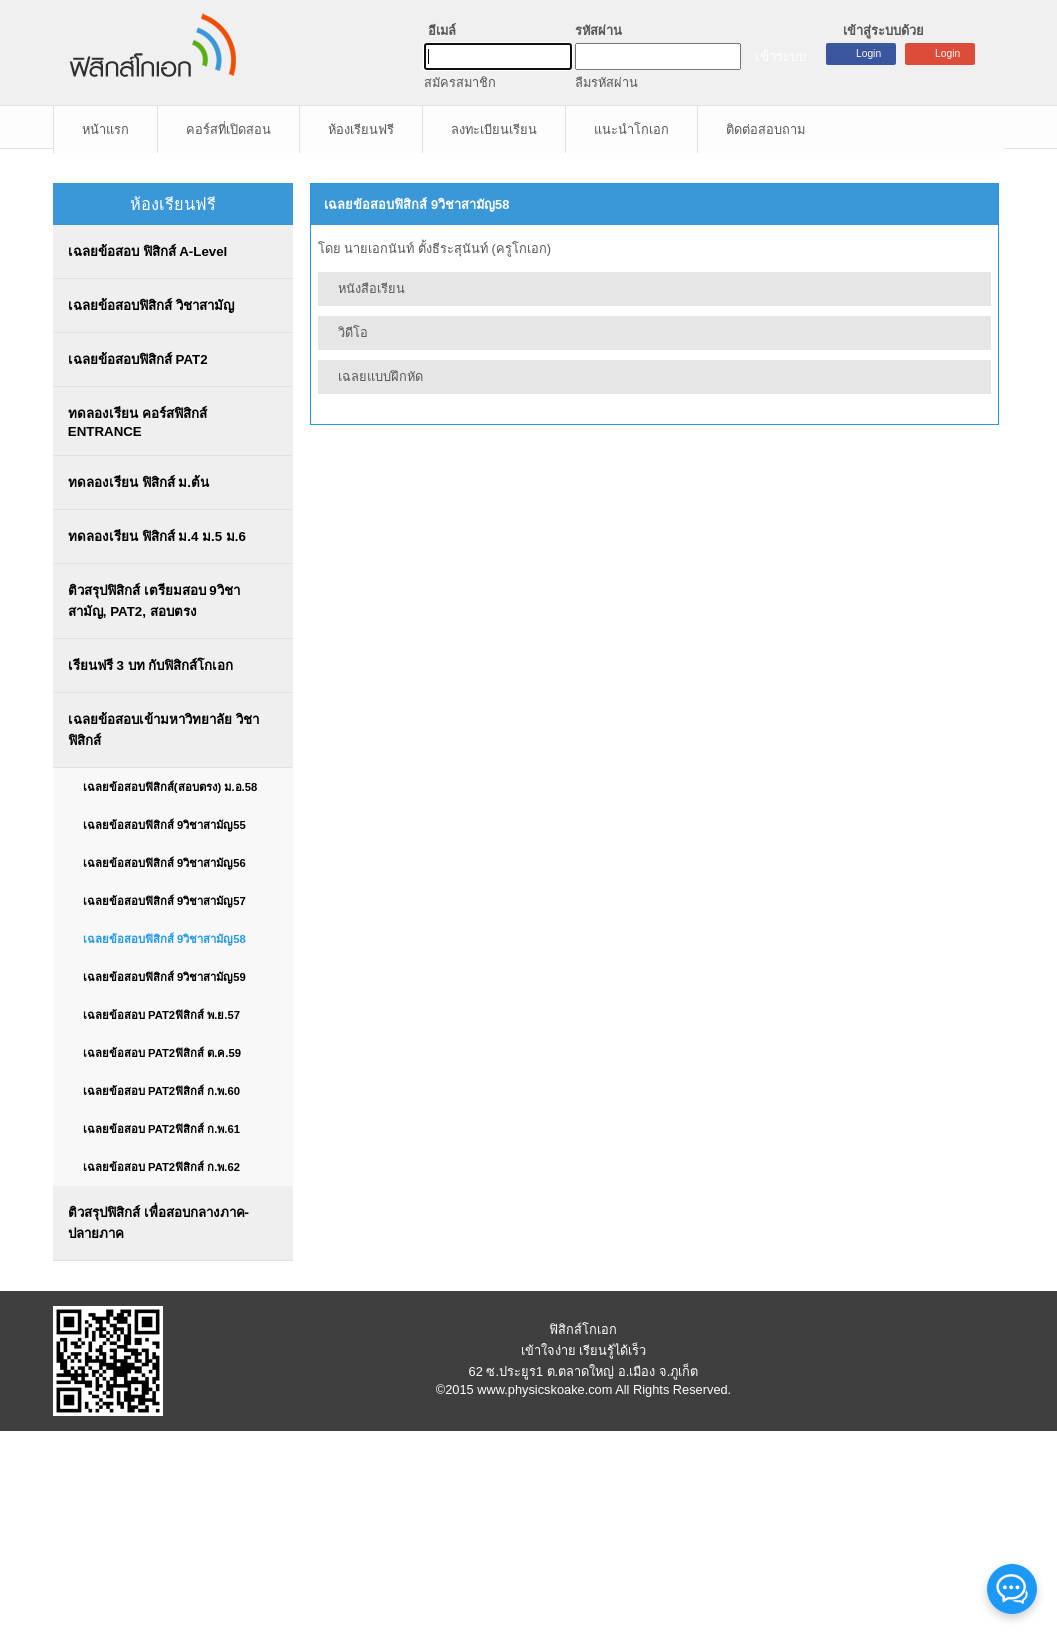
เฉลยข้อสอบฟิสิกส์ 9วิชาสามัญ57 (164, 901)
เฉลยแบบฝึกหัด (380, 376)
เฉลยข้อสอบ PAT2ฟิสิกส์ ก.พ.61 (161, 1129)
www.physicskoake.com (544, 1389)
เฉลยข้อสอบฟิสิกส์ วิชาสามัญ (151, 305)
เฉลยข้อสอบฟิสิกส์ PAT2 (138, 359)
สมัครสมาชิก (460, 82)
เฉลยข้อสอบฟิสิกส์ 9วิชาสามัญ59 (164, 977)
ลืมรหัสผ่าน (606, 82)
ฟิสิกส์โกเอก (583, 1329)
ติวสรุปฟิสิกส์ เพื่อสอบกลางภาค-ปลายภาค (158, 1223)
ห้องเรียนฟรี (361, 129)
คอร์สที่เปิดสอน (228, 129)
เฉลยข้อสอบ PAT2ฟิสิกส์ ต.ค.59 (162, 1053)
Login (947, 53)
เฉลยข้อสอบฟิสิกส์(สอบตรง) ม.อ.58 (170, 787)
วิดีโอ (353, 332)
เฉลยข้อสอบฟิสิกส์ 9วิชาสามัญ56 (164, 863)
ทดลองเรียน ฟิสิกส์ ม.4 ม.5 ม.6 (157, 536)
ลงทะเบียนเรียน (494, 129)
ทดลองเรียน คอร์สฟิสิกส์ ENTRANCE (137, 422)
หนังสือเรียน (371, 288)
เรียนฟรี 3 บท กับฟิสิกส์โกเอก (150, 665)
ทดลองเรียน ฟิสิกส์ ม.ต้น (138, 482)
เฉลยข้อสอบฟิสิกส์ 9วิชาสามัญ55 (164, 825)
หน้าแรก (105, 129)
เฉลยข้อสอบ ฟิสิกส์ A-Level (147, 251)
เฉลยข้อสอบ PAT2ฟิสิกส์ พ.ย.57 (161, 1015)
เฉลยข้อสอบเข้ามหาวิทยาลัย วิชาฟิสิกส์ (163, 730)
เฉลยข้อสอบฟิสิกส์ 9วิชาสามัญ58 (164, 939)
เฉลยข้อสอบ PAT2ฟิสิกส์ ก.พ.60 (161, 1091)
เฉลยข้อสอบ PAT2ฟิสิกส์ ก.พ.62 (161, 1167)
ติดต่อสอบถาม (765, 129)
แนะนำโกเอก (631, 129)
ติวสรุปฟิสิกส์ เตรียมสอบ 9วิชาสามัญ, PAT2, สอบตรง (154, 601)
